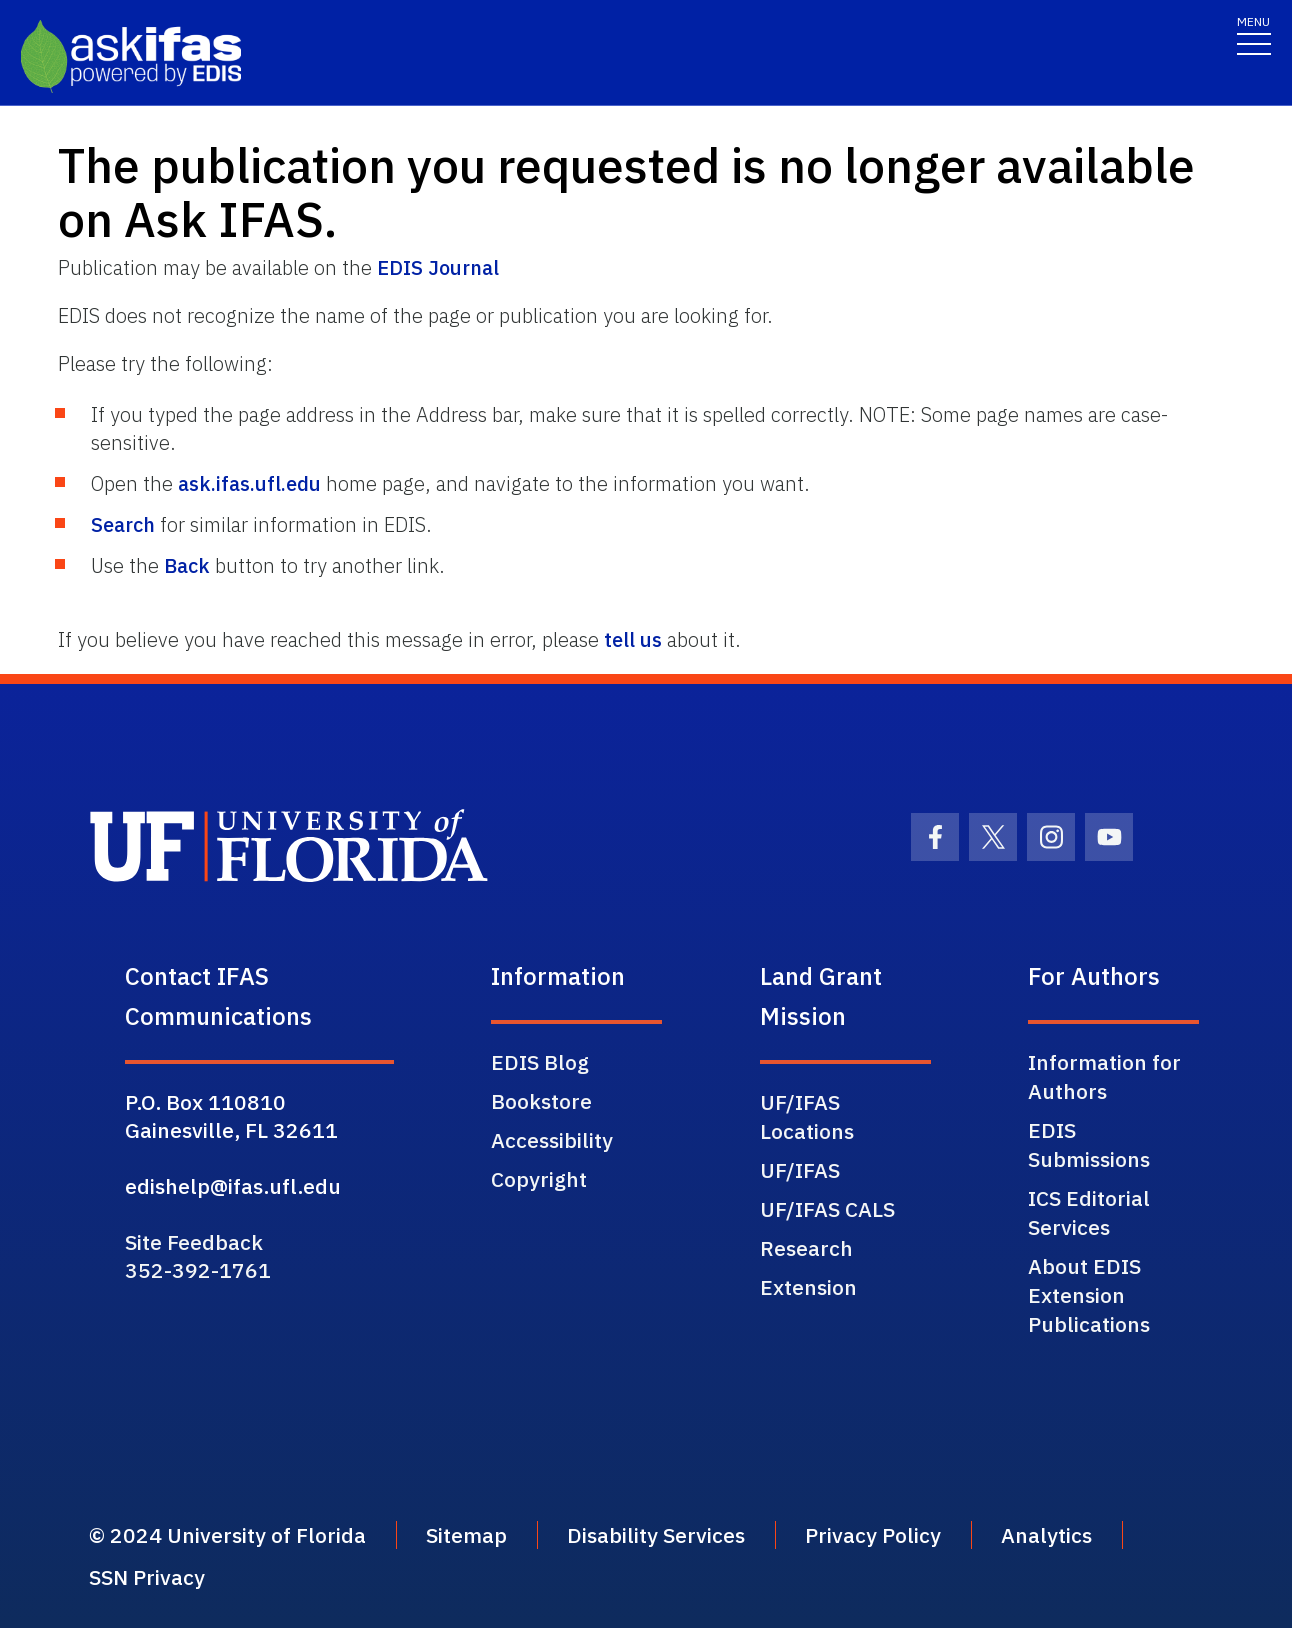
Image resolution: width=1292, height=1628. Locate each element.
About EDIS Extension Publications (1089, 1295)
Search (123, 524)
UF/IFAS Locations (807, 1116)
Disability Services (656, 1535)
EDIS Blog (540, 1062)
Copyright (539, 1179)
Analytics (1046, 1535)
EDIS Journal (438, 267)
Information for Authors (1104, 1076)
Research (806, 1248)
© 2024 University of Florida (227, 1535)
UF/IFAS (800, 1170)
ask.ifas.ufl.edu (249, 483)
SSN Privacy (147, 1577)
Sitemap (466, 1535)
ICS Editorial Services (1089, 1212)
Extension (808, 1287)
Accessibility (552, 1140)
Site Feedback (194, 1242)
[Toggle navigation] (1254, 34)
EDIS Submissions (1089, 1144)
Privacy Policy (873, 1535)
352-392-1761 (198, 1270)
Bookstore (541, 1101)
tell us (633, 639)
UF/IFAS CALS (827, 1209)
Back (187, 565)
